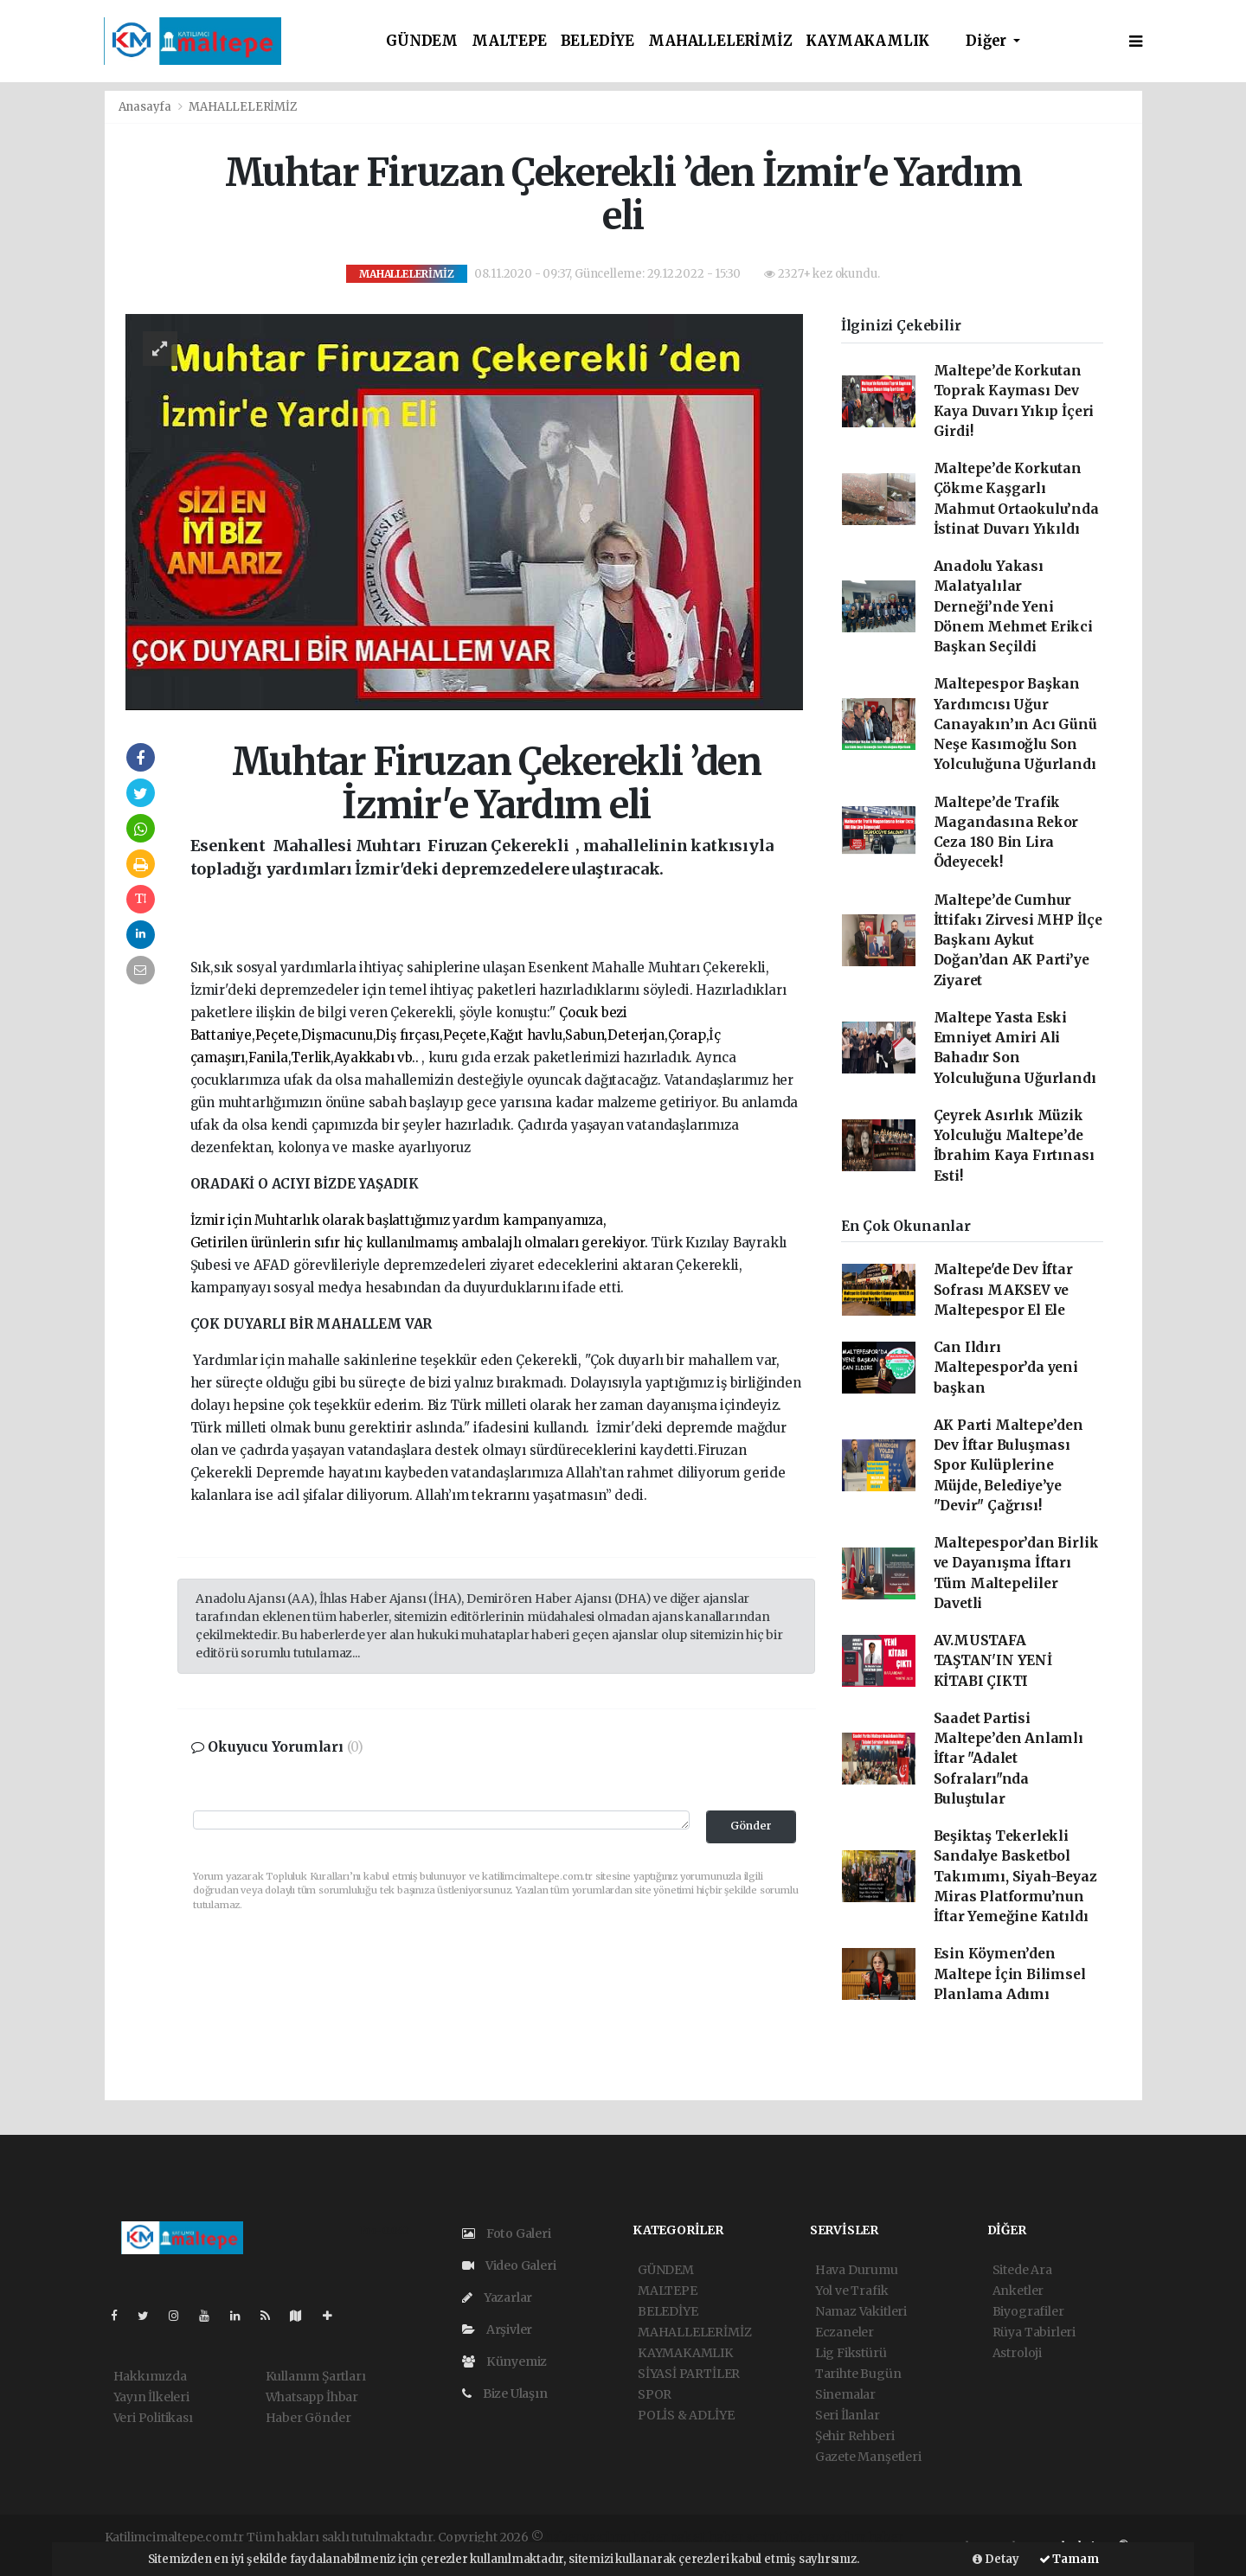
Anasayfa (146, 106)
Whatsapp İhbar (312, 2397)
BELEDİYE (597, 41)
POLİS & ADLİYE (686, 2415)
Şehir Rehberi (855, 2436)
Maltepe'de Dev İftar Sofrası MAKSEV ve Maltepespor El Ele (1003, 1289)
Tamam (1069, 2559)
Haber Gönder (308, 2417)
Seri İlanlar (847, 2415)
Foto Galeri (506, 2233)
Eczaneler (844, 2332)
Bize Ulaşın (505, 2393)
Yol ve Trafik (852, 2290)
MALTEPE (509, 41)
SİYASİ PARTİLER (689, 2373)
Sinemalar (845, 2394)
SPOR (654, 2394)
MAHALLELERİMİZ (720, 41)
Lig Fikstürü (851, 2353)
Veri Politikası (153, 2417)
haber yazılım (825, 2537)
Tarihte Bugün (858, 2373)
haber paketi (669, 2537)
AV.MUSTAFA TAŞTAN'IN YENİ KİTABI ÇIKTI (993, 1660)
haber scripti (746, 2537)
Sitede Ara (1022, 2270)
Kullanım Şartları (316, 2376)
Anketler (1018, 2290)
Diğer (988, 41)
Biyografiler (1028, 2311)
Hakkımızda (150, 2376)
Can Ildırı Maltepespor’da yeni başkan (1006, 1367)
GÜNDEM (422, 41)
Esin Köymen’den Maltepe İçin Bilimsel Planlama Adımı (1010, 1973)
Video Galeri (509, 2265)
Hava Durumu (856, 2270)
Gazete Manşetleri (868, 2456)
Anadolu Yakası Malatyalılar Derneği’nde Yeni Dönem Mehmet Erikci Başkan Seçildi (1013, 606)
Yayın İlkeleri (151, 2397)
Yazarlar (497, 2297)
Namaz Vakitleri (861, 2311)
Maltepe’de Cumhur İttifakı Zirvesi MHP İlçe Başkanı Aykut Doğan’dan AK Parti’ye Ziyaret (1018, 940)
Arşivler (497, 2329)
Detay (996, 2559)
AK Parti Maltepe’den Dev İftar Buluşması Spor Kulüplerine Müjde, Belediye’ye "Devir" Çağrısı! (1008, 1465)
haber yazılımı (587, 2537)
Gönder (751, 1825)
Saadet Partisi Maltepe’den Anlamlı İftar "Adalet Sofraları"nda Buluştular (1008, 1758)
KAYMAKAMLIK (867, 41)
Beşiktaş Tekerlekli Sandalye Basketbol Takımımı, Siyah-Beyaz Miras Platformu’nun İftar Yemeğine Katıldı (1015, 1876)
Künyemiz (504, 2361)
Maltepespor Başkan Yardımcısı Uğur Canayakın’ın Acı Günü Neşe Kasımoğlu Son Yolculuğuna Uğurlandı (1015, 724)
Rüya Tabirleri (1034, 2332)
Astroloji (1017, 2353)
